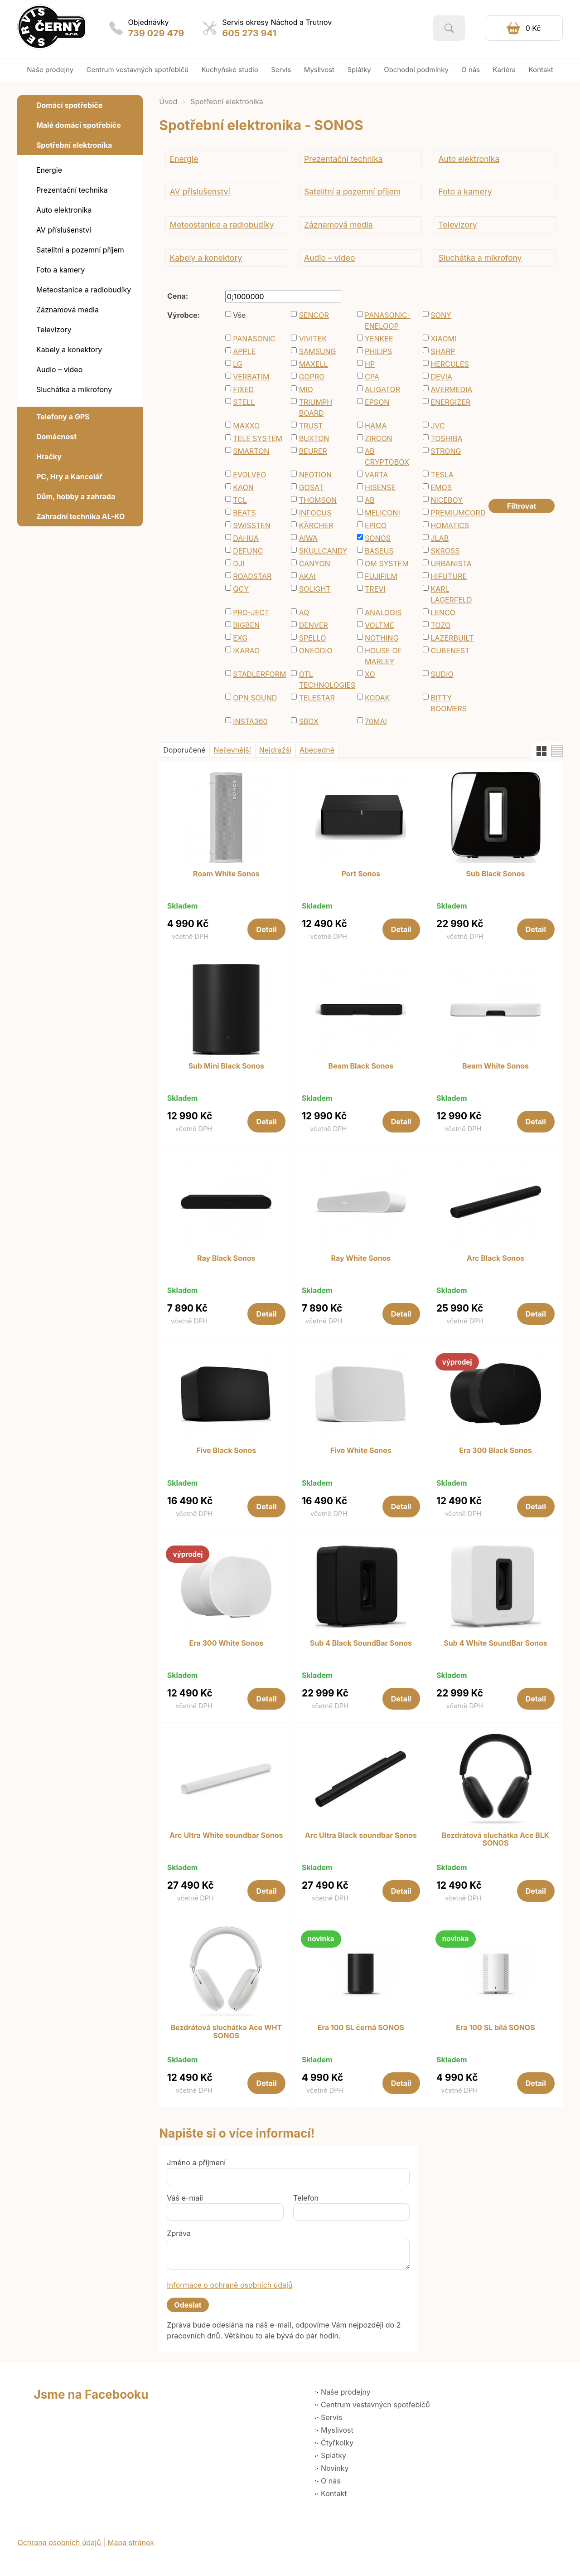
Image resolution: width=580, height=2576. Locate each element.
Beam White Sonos (495, 1066)
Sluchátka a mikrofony (480, 257)
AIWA (308, 538)
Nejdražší (275, 749)
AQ (304, 612)
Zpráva (179, 2233)
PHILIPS (378, 351)
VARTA (376, 474)
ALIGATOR (382, 389)
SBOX (309, 721)
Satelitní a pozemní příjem (352, 191)
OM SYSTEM (387, 563)
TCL (240, 500)
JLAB (439, 538)
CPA (372, 376)
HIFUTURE (448, 576)
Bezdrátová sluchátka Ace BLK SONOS (496, 1839)
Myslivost (337, 2430)
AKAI (307, 576)
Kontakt (334, 2493)
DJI (238, 563)
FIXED (243, 389)
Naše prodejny (346, 2391)
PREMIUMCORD (455, 512)
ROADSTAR (252, 576)
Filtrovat (521, 505)
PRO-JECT (251, 612)
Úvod (168, 101)
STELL (244, 402)
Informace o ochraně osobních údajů (229, 2284)
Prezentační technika (343, 159)
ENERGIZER (450, 402)
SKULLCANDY (323, 550)
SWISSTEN (252, 525)
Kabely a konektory (205, 257)
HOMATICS (449, 525)
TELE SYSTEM (257, 438)
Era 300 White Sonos (226, 1643)
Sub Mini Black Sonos (226, 1066)
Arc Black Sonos (495, 1258)
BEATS (244, 512)
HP (370, 364)
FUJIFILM (381, 576)
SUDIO (441, 674)
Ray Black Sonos (226, 1258)
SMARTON (251, 451)
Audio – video (329, 257)
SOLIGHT (315, 588)
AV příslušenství (199, 191)
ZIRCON (378, 438)
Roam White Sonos (226, 874)
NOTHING (381, 637)
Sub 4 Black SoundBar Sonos (361, 1643)
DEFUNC (248, 550)
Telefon (306, 2197)
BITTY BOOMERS (448, 703)
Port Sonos (361, 874)
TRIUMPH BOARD (315, 408)
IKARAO (246, 650)
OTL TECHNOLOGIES (323, 680)
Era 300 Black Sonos (495, 1451)
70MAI (376, 721)
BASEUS (379, 550)
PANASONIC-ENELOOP (388, 321)
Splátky (333, 2455)
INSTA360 (250, 721)
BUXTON (314, 438)
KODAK (377, 697)
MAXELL (313, 364)
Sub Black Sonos (495, 874)
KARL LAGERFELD (451, 594)
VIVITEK (313, 338)
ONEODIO (316, 650)
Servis (331, 2417)
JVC (437, 425)
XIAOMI (443, 338)
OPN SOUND (255, 697)
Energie (183, 159)
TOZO (440, 625)
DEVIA (441, 376)
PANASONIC (254, 338)
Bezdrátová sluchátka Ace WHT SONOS (226, 2032)
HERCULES (449, 364)
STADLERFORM (257, 674)
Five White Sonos (361, 1451)
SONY (440, 315)
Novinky (334, 2468)
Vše (239, 315)
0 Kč (533, 28)
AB (370, 500)
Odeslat (187, 2304)
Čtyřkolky (337, 2442)
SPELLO (312, 637)
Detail (266, 929)
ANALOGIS (383, 612)
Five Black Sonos (226, 1451)
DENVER (313, 625)
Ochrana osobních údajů (60, 2542)
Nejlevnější (232, 749)
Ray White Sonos (361, 1258)
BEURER (313, 451)
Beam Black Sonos (361, 1066)
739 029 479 (156, 33)
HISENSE (380, 487)
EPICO (376, 525)
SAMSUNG (317, 351)
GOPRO (312, 376)
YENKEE (379, 338)
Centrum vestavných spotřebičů (375, 2404)
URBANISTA (450, 563)
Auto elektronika (468, 159)
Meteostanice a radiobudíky (221, 224)
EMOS (441, 487)
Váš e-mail (185, 2197)
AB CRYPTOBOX (387, 457)
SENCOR (314, 315)
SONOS (378, 538)
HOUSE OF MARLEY (383, 656)
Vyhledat (449, 28)
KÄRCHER (316, 525)
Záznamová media (338, 224)
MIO (306, 389)
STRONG (445, 451)
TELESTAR (317, 697)
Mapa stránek (130, 2542)
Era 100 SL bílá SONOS (495, 2028)
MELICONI (382, 512)
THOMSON (318, 500)
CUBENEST (449, 650)
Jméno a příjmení (196, 2162)
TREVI (375, 588)
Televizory (457, 224)
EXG (240, 637)
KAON (243, 487)
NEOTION (315, 474)
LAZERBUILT (452, 637)
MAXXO (246, 425)
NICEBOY (446, 500)
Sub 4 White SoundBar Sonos (495, 1643)
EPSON (377, 402)
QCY (241, 588)
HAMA (376, 425)
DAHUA (246, 538)
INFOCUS (315, 512)
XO (370, 674)
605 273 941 (249, 33)
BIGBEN (246, 625)
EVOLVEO (249, 474)
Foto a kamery (465, 191)
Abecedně (317, 749)
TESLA (441, 474)
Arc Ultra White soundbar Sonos (226, 1836)
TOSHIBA (446, 438)
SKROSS (444, 550)
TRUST (311, 425)
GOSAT (311, 487)
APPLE (244, 351)
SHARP (442, 351)
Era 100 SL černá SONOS (361, 2028)
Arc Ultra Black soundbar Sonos (361, 1836)
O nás (331, 2480)
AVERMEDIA (451, 389)
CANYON (314, 563)
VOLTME (379, 625)
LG (237, 364)
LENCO (442, 612)
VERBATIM (251, 376)
